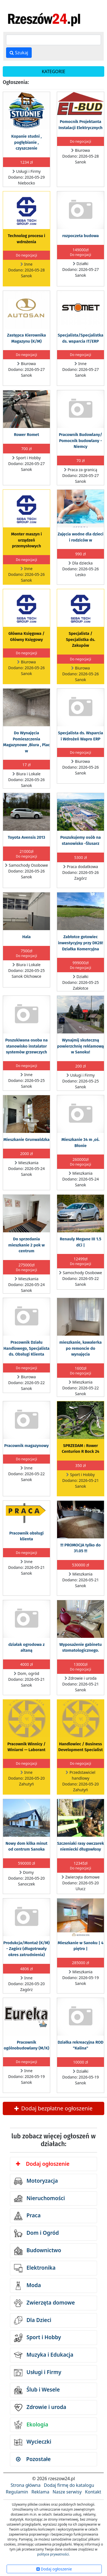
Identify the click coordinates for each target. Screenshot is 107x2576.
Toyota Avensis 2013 (26, 837)
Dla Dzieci (32, 2320)
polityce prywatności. (53, 2554)
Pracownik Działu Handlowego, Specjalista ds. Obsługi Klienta (27, 1348)
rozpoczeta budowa (80, 235)
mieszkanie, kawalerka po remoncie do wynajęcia (80, 1348)
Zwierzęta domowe (44, 2303)
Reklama (40, 2492)
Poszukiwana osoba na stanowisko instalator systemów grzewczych (26, 1046)
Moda (27, 2286)
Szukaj (19, 53)
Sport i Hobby (37, 2338)
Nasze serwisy (67, 2492)
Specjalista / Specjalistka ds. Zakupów (80, 639)
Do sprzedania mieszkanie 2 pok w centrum (26, 1244)
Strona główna (26, 2485)
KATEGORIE (53, 71)
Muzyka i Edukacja (43, 2355)
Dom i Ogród (36, 2233)
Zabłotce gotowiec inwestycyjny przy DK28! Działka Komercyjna (80, 942)
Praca (27, 2216)
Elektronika (34, 2268)
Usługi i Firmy (37, 2373)
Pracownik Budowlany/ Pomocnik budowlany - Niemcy (80, 440)
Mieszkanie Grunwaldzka (26, 1139)
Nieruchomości (39, 2198)
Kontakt (93, 2492)
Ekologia (31, 2425)
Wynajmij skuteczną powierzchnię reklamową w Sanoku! (80, 1046)
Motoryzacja (36, 2181)
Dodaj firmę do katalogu (69, 2485)
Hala (26, 936)
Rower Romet (26, 434)
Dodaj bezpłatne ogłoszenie (53, 2108)
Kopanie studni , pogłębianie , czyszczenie (26, 142)
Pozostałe (33, 2459)
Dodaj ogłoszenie (42, 2163)
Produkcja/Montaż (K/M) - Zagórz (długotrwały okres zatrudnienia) (26, 1948)
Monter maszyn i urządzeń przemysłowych (26, 540)
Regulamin (17, 2492)
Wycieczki (32, 2442)
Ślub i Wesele (37, 2390)
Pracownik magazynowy (26, 1445)
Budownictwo (37, 2251)
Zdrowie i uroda (40, 2407)
